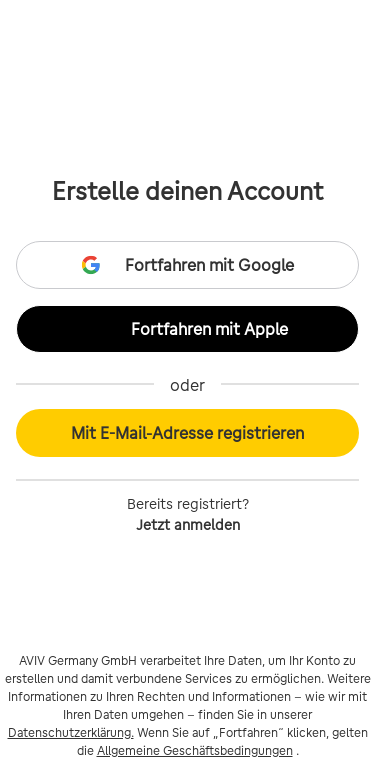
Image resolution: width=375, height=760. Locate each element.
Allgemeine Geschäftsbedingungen (195, 750)
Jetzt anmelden (188, 525)
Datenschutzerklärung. (71, 732)
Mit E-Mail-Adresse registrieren (187, 433)
